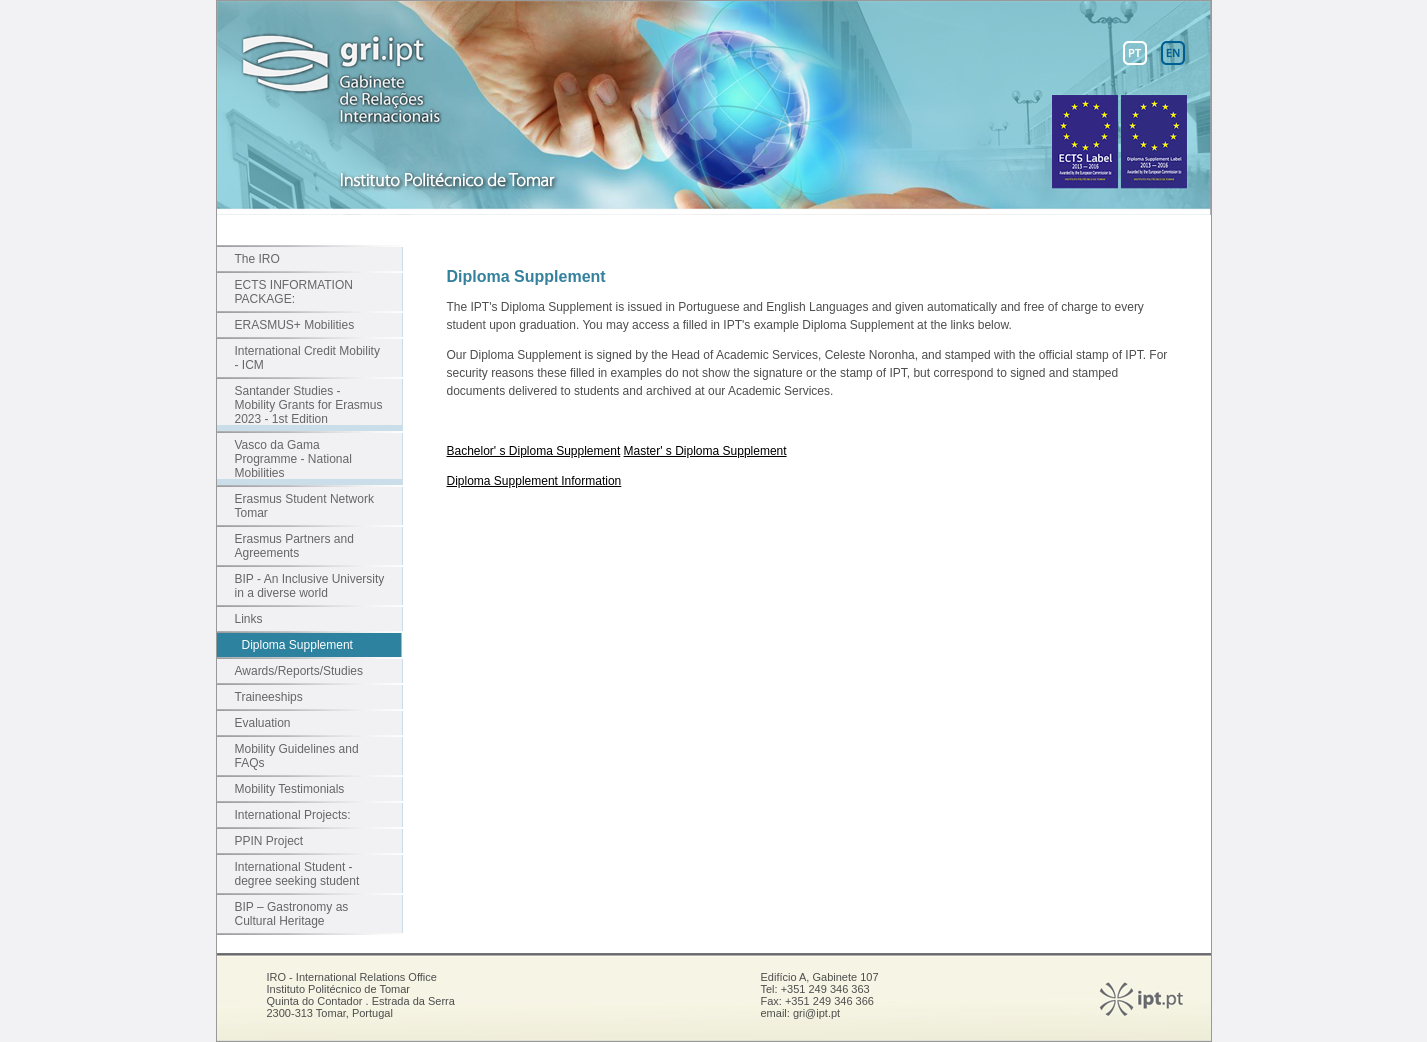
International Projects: (293, 815)
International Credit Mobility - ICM (307, 358)
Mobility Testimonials (290, 789)
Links (249, 619)
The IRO (257, 259)
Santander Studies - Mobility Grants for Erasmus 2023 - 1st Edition (309, 405)
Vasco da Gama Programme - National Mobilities (293, 459)
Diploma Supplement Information (534, 481)
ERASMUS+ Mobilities (295, 325)
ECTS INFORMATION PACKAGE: (294, 292)
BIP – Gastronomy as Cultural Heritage (292, 914)
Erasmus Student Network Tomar (304, 506)
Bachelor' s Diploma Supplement (534, 451)
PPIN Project (269, 841)
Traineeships (269, 697)
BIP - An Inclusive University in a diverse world (310, 586)
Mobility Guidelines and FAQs (297, 756)
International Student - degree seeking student (297, 874)
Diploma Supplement (297, 645)
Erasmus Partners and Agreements (294, 546)
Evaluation (263, 723)
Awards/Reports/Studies (299, 671)
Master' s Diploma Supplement (705, 451)
